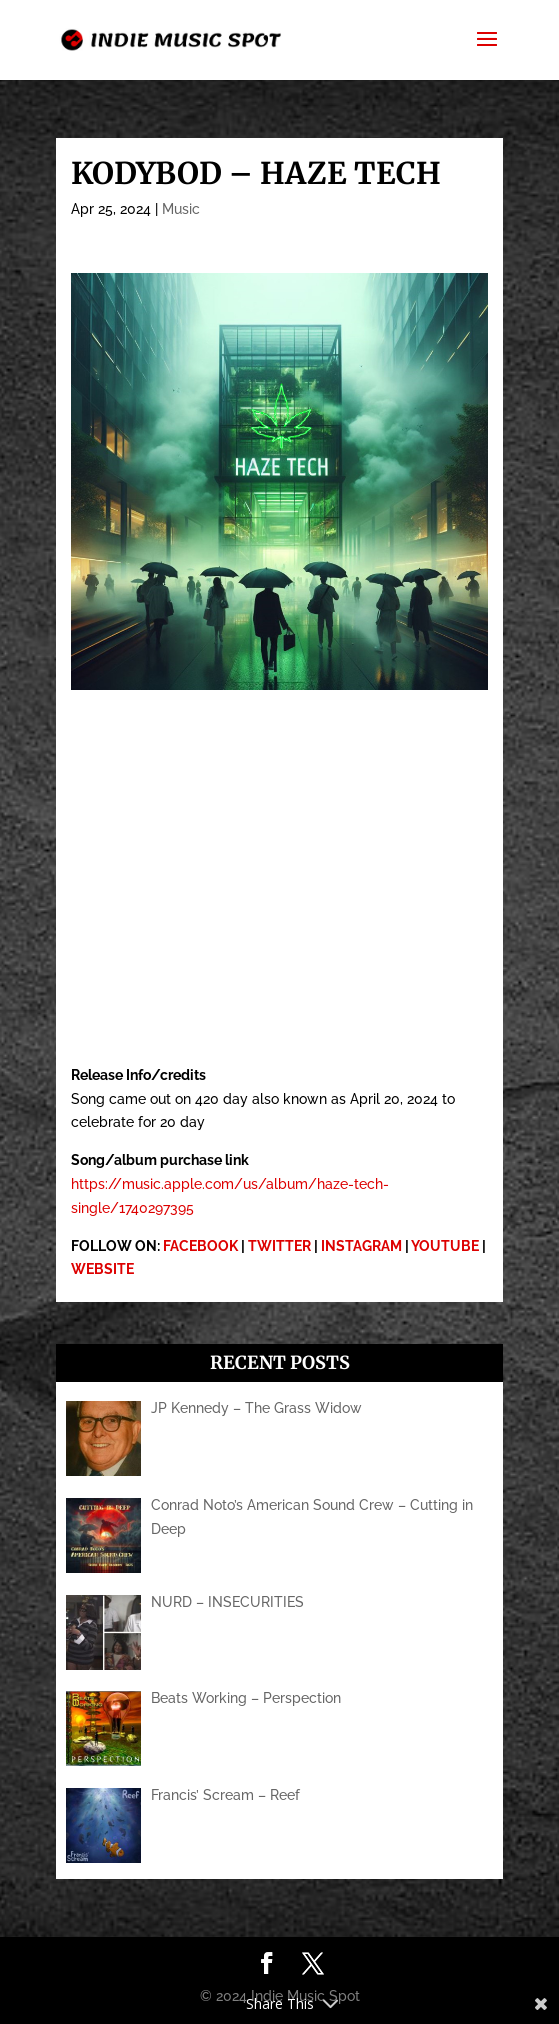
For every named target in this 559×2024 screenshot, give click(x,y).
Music (181, 209)
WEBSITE (102, 1269)
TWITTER (279, 1246)
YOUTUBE (445, 1246)
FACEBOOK (200, 1246)
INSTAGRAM (361, 1246)
